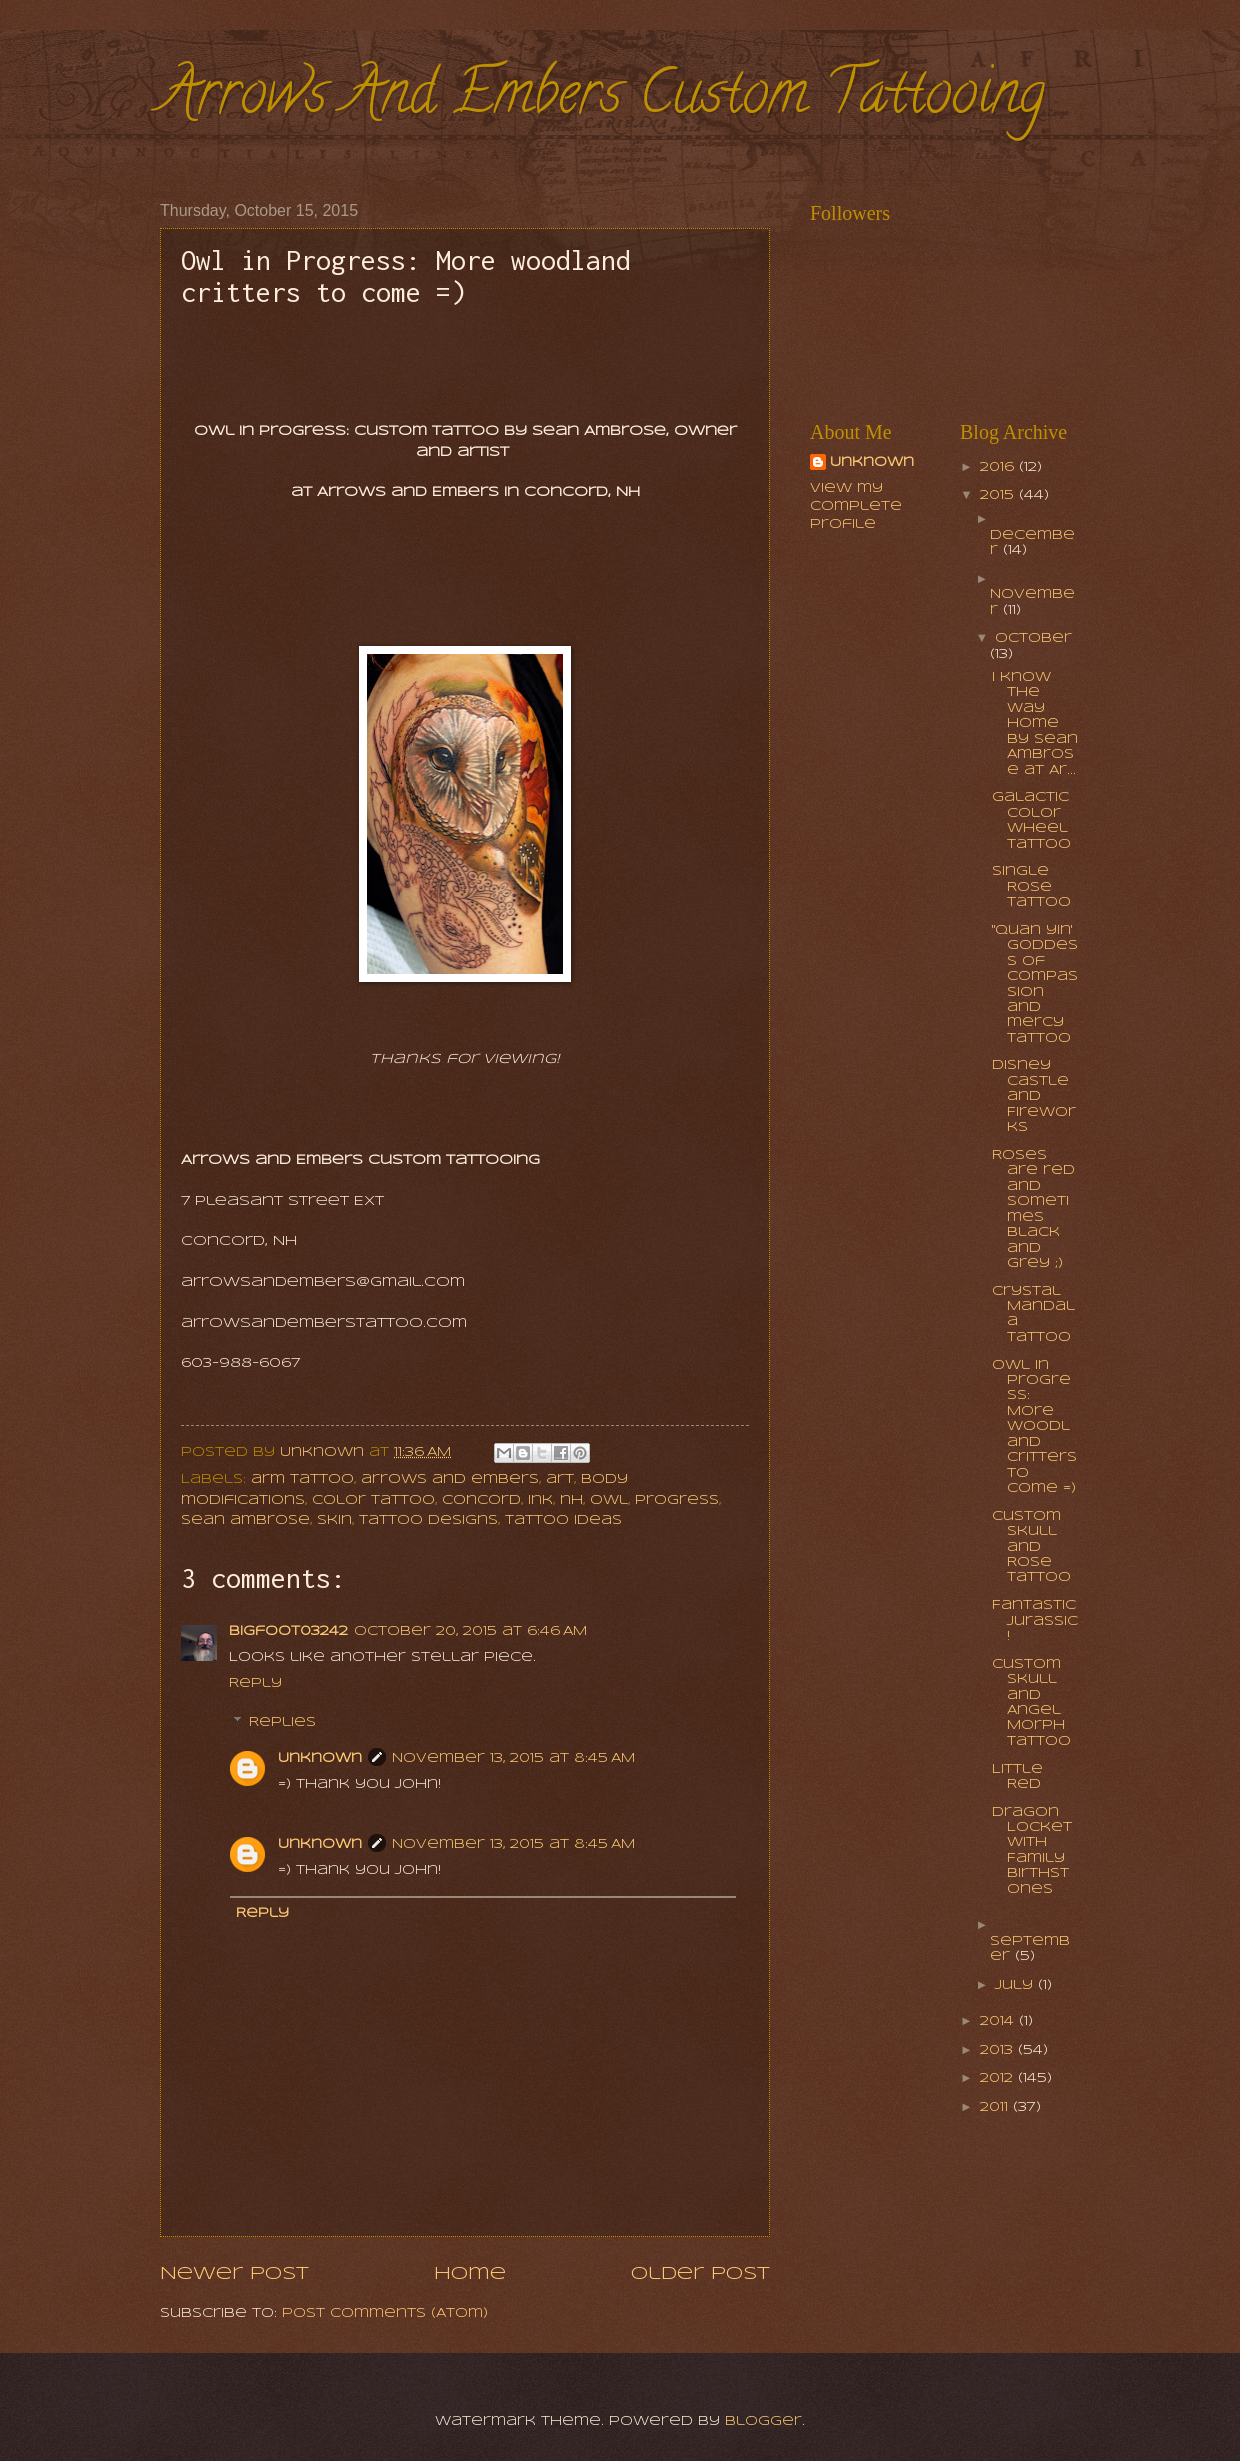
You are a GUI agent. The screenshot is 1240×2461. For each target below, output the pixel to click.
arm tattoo (302, 1479)
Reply (255, 1683)
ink (540, 1500)
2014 (999, 2021)
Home (470, 2274)
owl (609, 1500)
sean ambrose (245, 1520)
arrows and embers (450, 1479)
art (560, 1479)
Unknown (320, 1758)
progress (677, 1500)
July (1016, 1985)
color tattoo (373, 1500)
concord (481, 1500)
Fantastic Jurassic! (1035, 1621)
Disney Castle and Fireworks (1034, 1096)
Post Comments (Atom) (385, 2313)
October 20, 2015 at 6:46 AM (470, 1631)
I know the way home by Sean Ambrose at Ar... (1035, 724)
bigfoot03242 (288, 1631)
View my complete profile (856, 506)
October (1033, 638)
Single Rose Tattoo (1031, 887)
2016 (999, 467)
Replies (282, 1722)
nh (571, 1500)
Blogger (763, 2421)
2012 (999, 2078)
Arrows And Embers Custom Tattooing (602, 99)
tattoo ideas (563, 1520)
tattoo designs (428, 1520)
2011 (996, 2107)
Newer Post (234, 2274)
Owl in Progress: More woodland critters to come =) (1034, 1427)
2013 (999, 2050)
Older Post (700, 2274)
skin (334, 1520)
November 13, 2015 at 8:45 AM (513, 1758)
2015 (999, 495)
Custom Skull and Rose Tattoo (1031, 1547)
